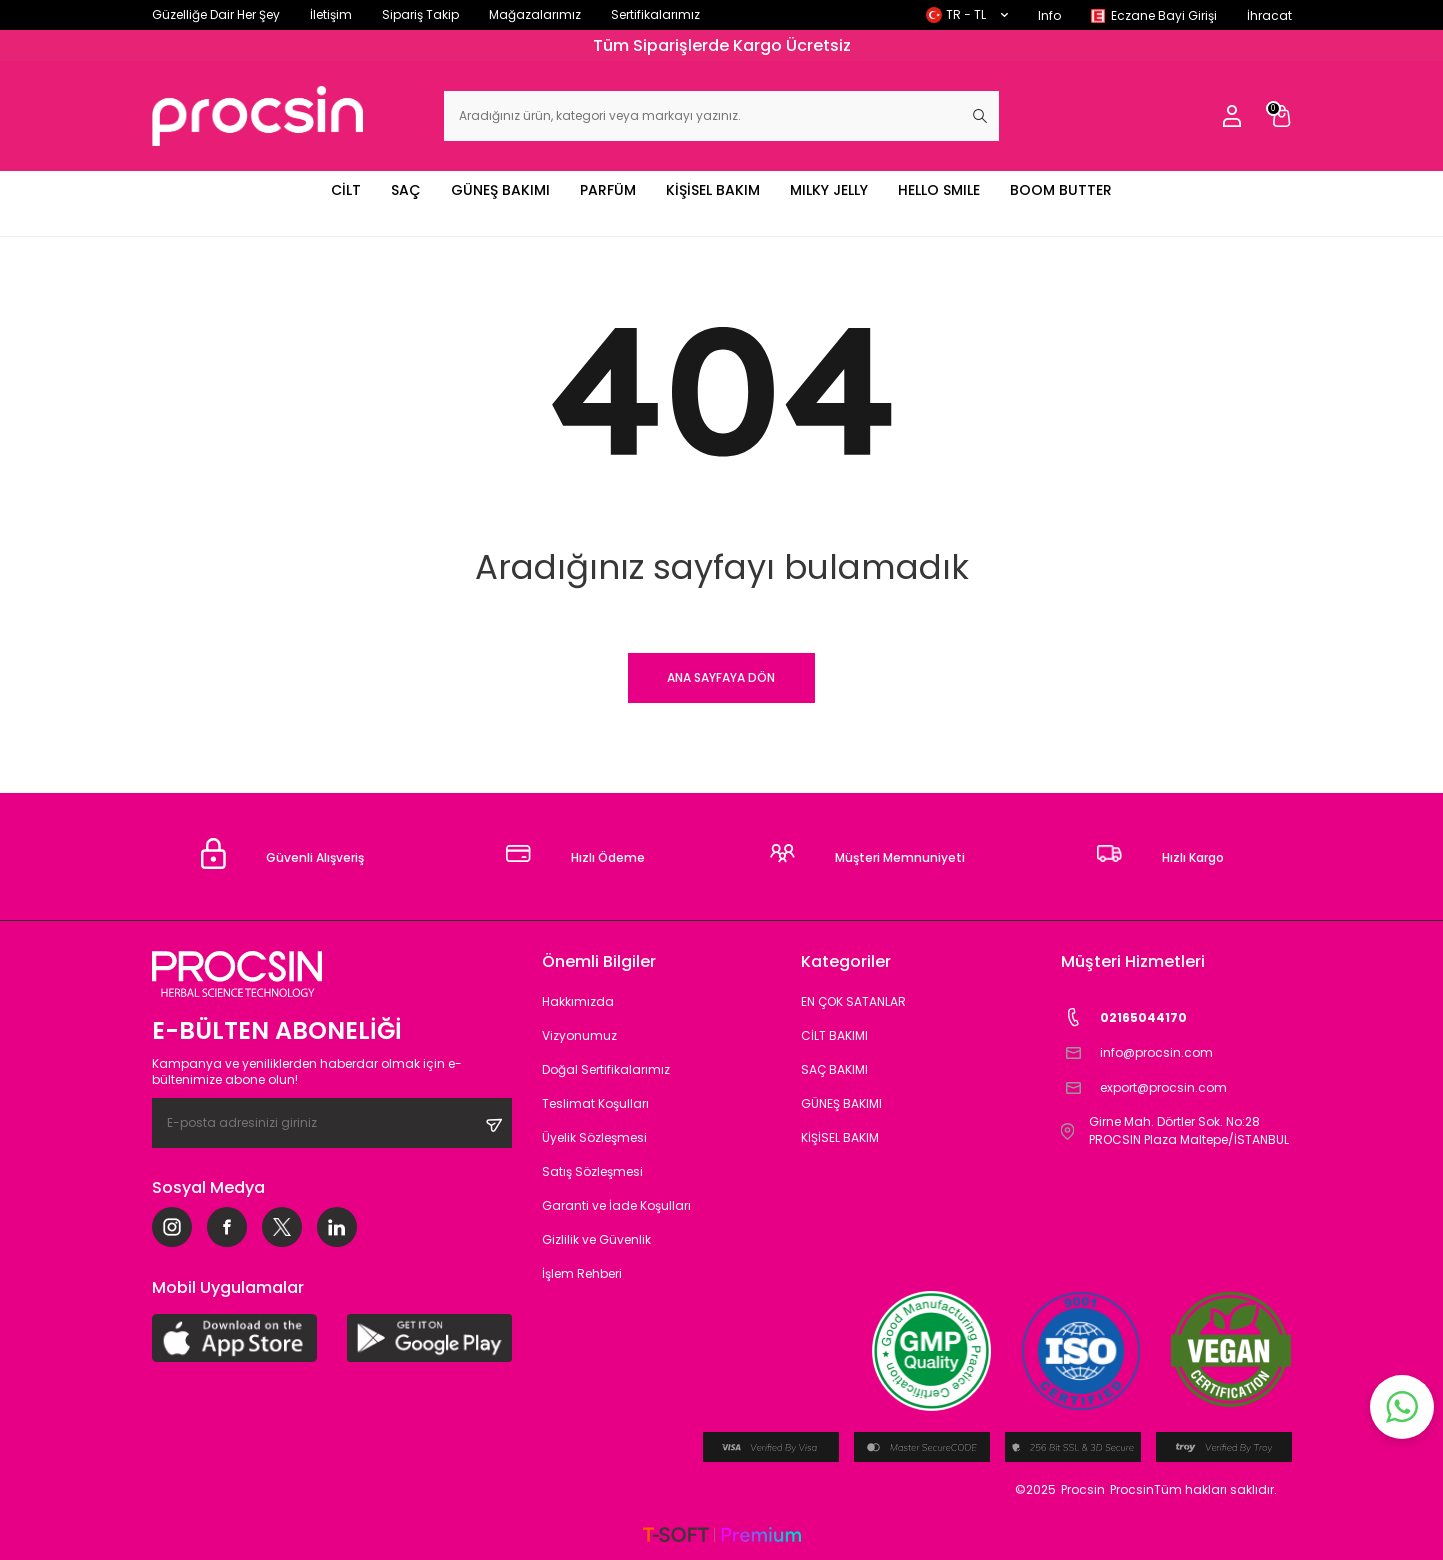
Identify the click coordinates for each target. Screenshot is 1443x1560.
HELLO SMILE (939, 190)
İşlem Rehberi (582, 1273)
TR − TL (967, 14)
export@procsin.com (1144, 1087)
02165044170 (1124, 1017)
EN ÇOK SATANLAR (853, 1001)
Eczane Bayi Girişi (1164, 15)
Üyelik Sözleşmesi (594, 1137)
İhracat (1269, 15)
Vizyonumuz (579, 1035)
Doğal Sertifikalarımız (606, 1069)
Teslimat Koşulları (595, 1103)
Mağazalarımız (535, 14)
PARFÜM (608, 190)
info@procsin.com (1137, 1052)
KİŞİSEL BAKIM (713, 190)
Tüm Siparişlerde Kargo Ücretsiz (722, 45)
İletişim (331, 14)
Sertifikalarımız (655, 14)
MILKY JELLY (829, 190)
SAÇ (406, 190)
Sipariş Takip (420, 14)
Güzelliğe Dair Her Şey (216, 14)
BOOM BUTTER (1061, 190)
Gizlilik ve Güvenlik (596, 1239)
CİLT (346, 190)
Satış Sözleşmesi (592, 1171)
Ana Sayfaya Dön (721, 677)
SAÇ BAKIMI (834, 1069)
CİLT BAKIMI (834, 1035)
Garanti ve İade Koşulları (616, 1205)
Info (1049, 15)
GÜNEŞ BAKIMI (500, 190)
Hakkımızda (578, 1001)
